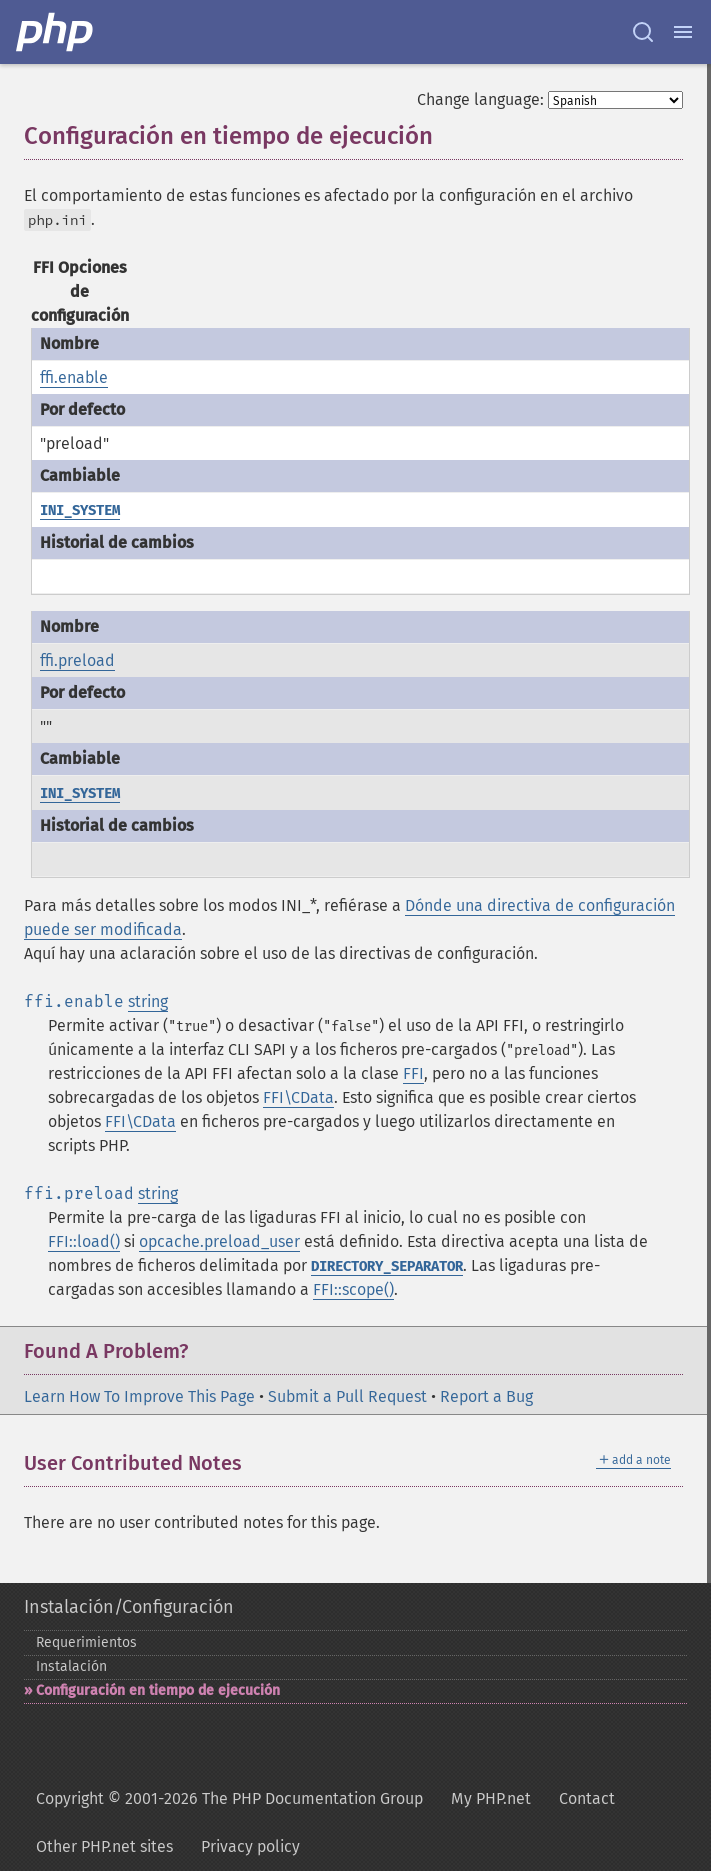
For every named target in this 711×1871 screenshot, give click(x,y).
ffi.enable (74, 377)
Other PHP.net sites (104, 1846)
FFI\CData (298, 1097)
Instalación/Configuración (129, 1607)
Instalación (71, 1666)
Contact (587, 1798)
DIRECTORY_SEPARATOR (387, 1266)
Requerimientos (86, 1642)
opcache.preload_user (219, 1241)
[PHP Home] (56, 32)
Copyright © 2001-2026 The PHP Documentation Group (229, 1798)
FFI (413, 1073)
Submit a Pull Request (347, 1396)
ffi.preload (77, 660)
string (148, 1001)
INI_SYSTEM (80, 510)
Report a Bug (486, 1396)
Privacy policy (250, 1846)
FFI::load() (84, 1241)
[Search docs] (643, 32)
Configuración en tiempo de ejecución (158, 1690)
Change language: (480, 99)
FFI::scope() (353, 1289)
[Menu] (683, 32)
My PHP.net (491, 1798)
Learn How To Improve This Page (139, 1396)
